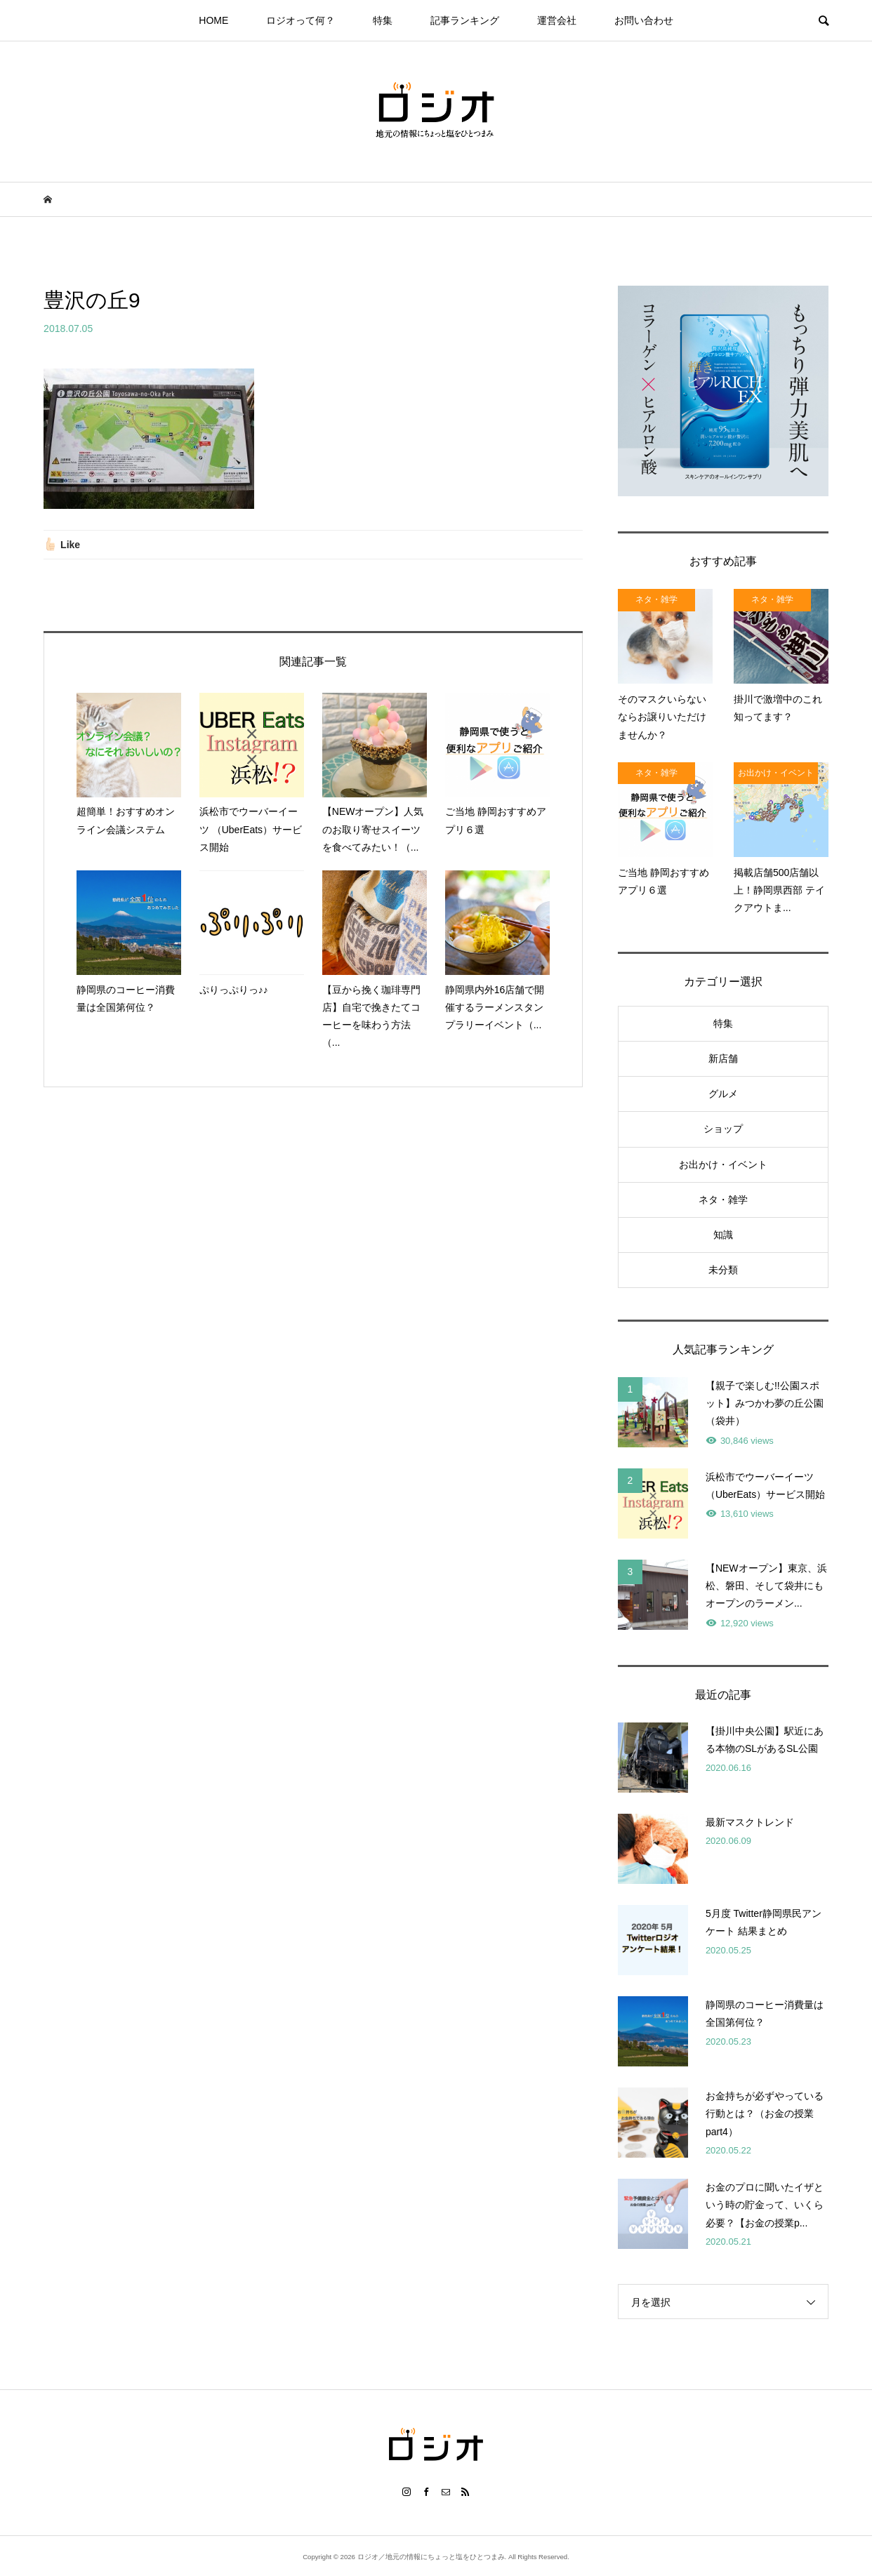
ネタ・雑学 (723, 1199)
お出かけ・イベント (723, 1164)
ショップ (723, 1128)
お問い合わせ (643, 20)
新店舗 (723, 1058)
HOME (213, 20)
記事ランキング (464, 20)
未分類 (723, 1269)
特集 (382, 20)
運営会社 (556, 20)
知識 (723, 1234)
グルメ (723, 1093)
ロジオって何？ (300, 20)
